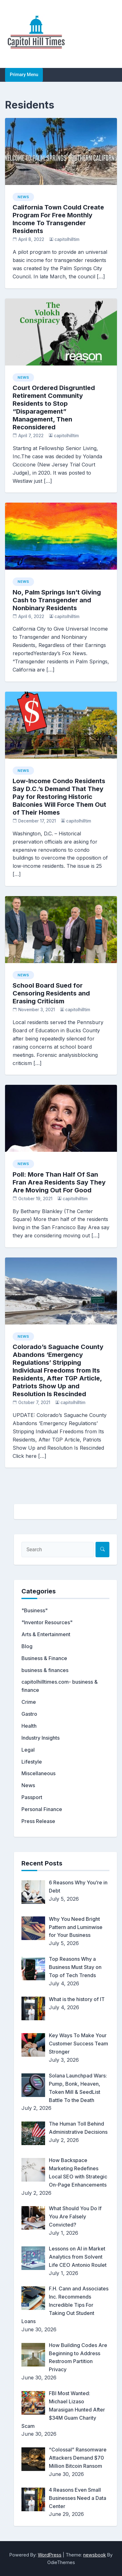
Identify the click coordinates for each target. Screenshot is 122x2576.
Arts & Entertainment (45, 1634)
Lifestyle (31, 1762)
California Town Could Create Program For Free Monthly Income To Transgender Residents (58, 219)
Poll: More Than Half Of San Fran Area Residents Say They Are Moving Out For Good (59, 1182)
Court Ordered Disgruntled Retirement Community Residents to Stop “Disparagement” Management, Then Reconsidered (54, 407)
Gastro (29, 1714)
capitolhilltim (67, 239)
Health (29, 1726)
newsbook (94, 2554)
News (23, 197)
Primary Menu (24, 74)
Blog (26, 1646)
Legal (28, 1750)
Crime (28, 1702)
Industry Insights (40, 1738)
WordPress (49, 2554)
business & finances (44, 1670)
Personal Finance (41, 1809)
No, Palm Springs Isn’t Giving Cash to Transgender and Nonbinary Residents (57, 600)
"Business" (34, 1610)
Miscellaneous (38, 1773)
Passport (31, 1797)
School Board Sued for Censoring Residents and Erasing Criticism (51, 993)
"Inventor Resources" (47, 1622)
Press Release (38, 1821)
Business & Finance (44, 1658)
